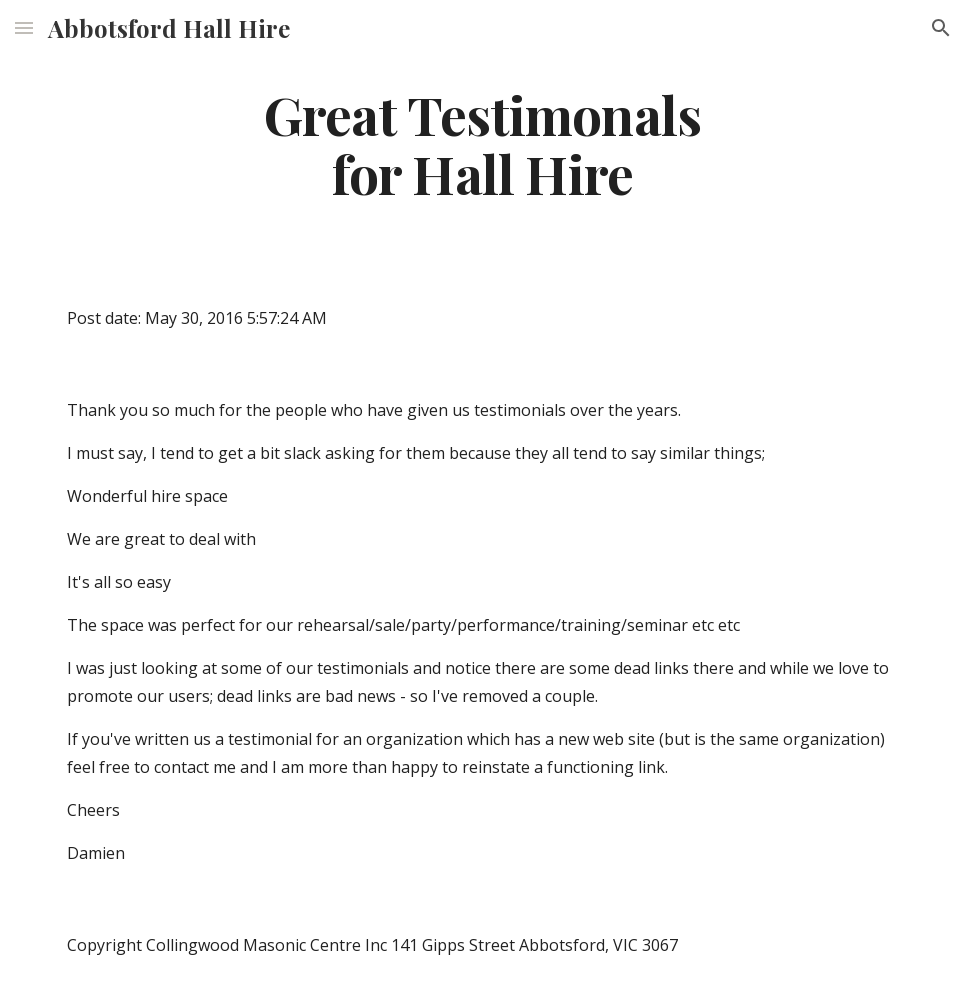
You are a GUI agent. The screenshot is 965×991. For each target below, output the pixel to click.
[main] (483, 143)
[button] (24, 27)
